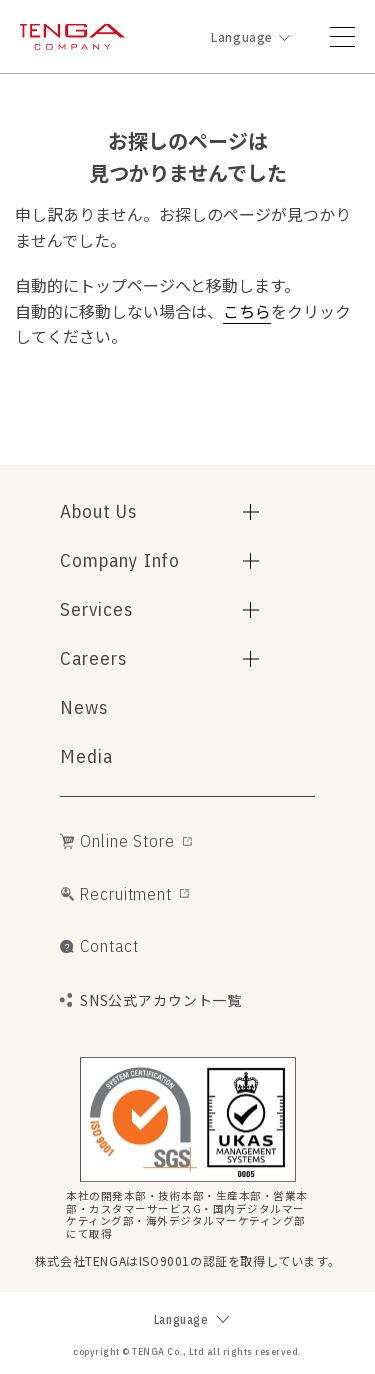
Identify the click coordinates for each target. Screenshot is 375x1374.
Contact (109, 946)
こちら (247, 311)
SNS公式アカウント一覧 (161, 1000)
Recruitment (125, 894)
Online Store (127, 841)
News (84, 707)
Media (86, 756)
